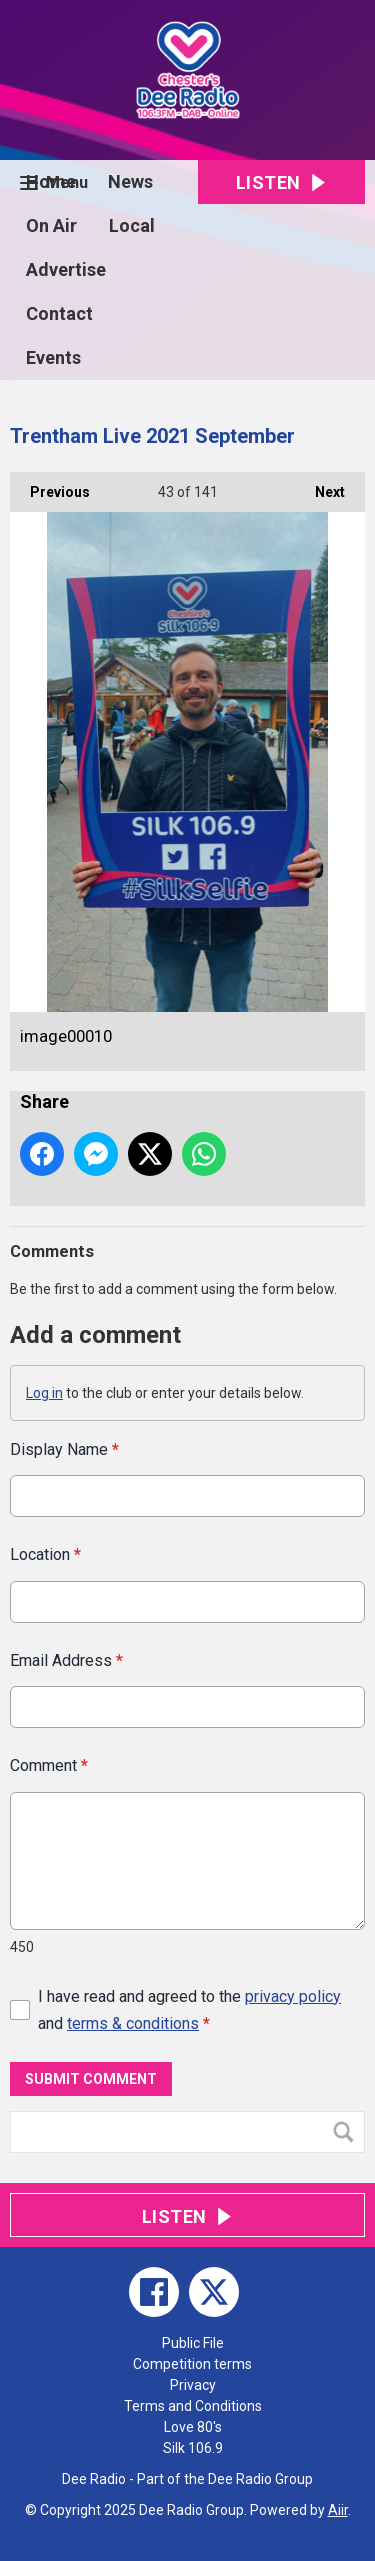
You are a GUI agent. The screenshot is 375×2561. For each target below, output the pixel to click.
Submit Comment (91, 2078)
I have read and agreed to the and (189, 2009)
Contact (59, 313)
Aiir (338, 2510)
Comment (49, 1765)
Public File (193, 2343)
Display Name (64, 1449)
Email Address (66, 1659)
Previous (50, 486)
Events (53, 357)
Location (45, 1554)
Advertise (66, 269)
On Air (51, 225)
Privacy (193, 2385)
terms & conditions (133, 2023)
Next (320, 486)
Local (132, 225)
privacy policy (293, 1995)
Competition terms (192, 2364)
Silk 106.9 (193, 2448)
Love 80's (193, 2427)
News (130, 181)
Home (51, 181)
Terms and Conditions (193, 2406)
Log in (44, 1393)
